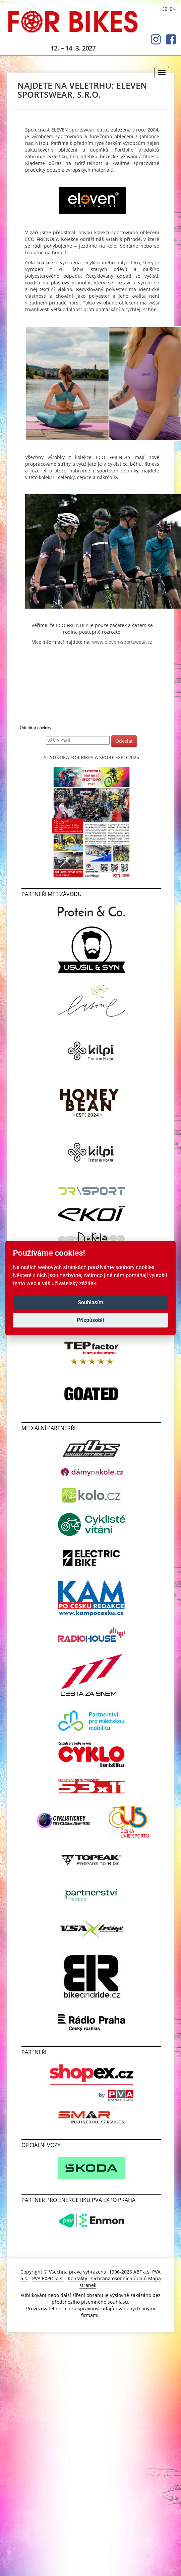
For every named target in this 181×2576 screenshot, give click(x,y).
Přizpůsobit (90, 1320)
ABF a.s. (142, 2272)
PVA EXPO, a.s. (48, 2278)
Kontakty (77, 2278)
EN (173, 9)
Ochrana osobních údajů (119, 2278)
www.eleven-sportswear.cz (122, 642)
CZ (164, 9)
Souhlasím (90, 1302)
